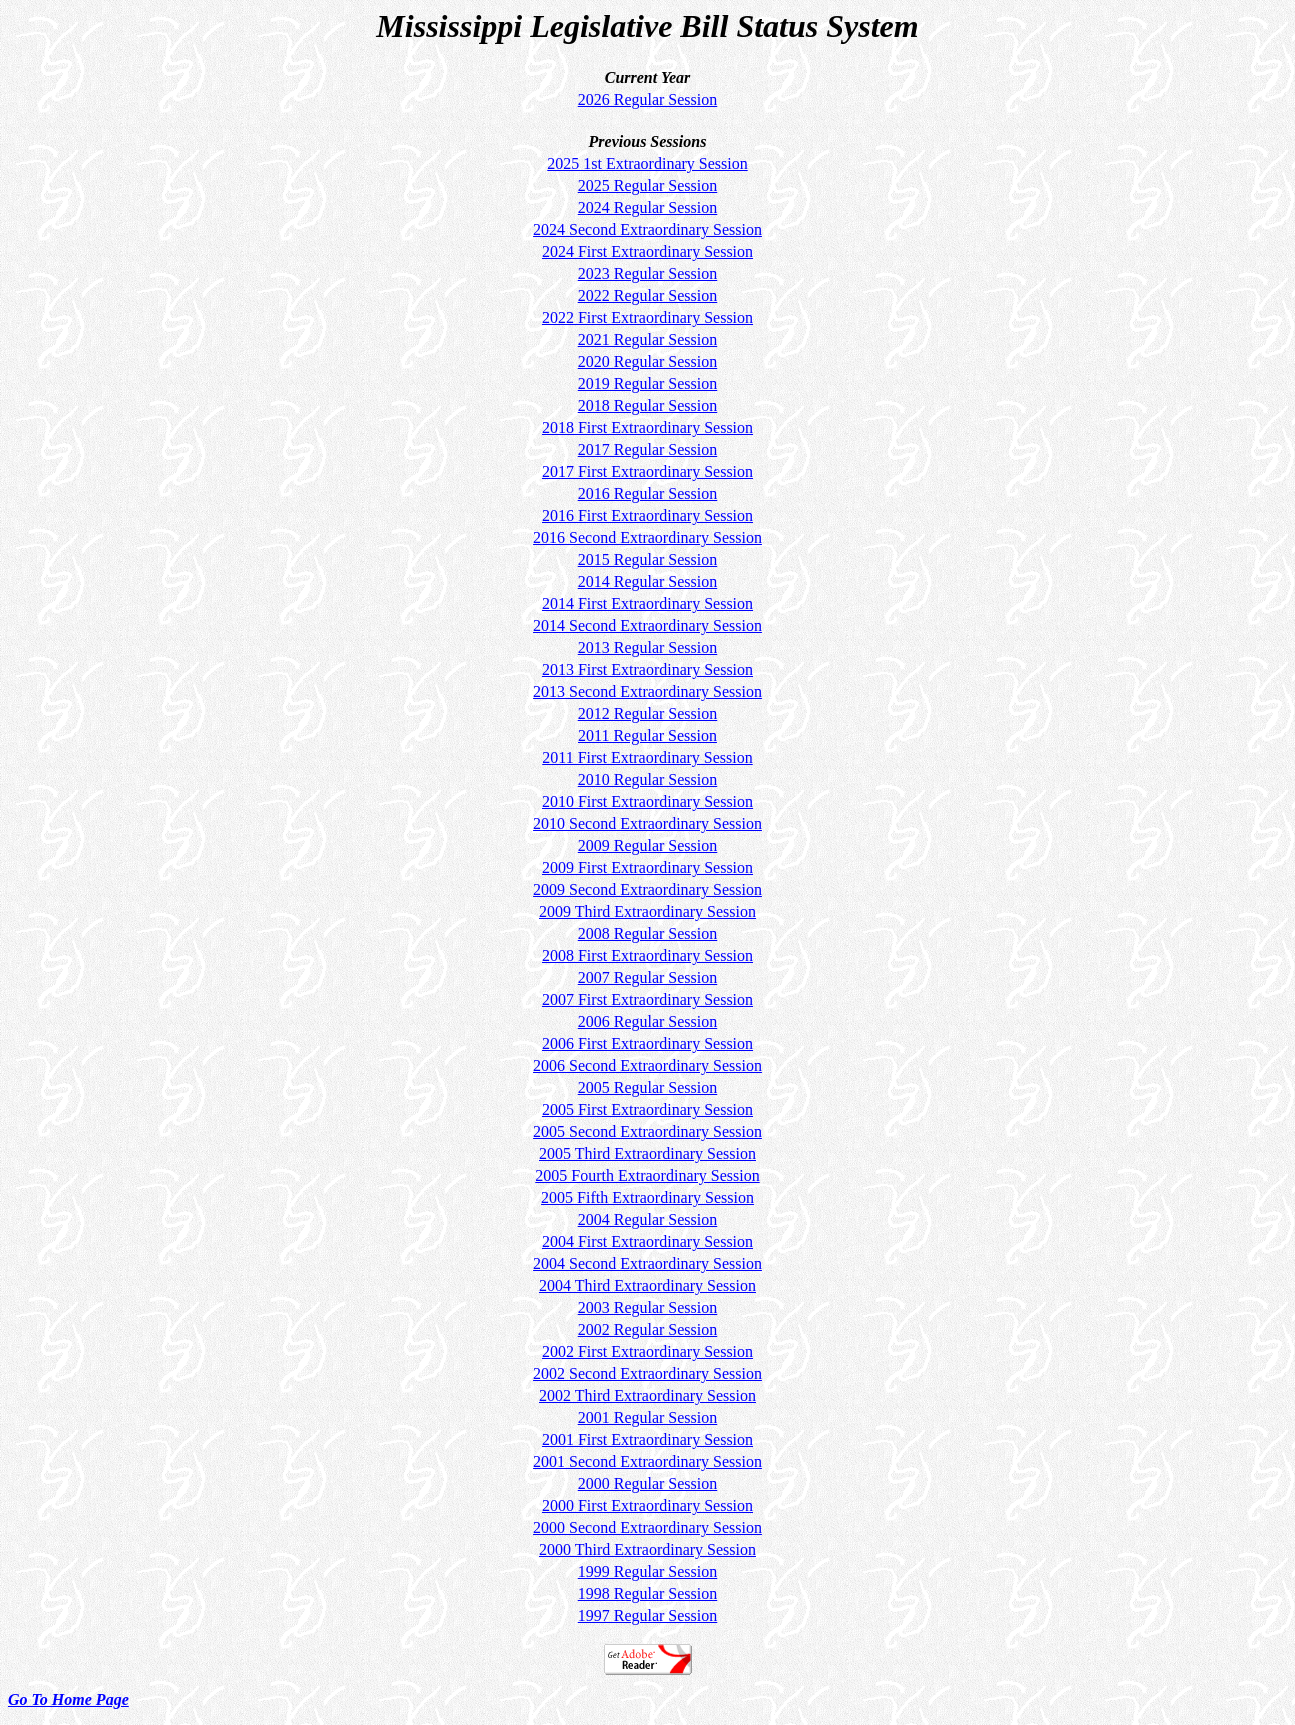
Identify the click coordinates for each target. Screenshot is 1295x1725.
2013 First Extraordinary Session (647, 669)
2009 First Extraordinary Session (647, 867)
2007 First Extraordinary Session (647, 999)
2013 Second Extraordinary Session (647, 691)
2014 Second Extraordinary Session (647, 625)
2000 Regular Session (648, 1483)
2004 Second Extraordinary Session (647, 1263)
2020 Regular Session (648, 361)
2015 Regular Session (648, 559)
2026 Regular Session (648, 99)
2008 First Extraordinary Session (647, 955)
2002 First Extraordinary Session (647, 1351)
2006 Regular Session (648, 1021)
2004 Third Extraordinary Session (647, 1285)
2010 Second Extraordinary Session (647, 823)
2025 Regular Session (648, 185)
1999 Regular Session (648, 1571)
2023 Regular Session (648, 273)
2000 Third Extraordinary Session (647, 1549)
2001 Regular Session (648, 1417)
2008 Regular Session (648, 933)
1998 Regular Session (648, 1593)
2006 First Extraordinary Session (647, 1043)
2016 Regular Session (648, 493)
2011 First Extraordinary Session (647, 757)
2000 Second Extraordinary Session (647, 1527)
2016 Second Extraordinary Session (647, 537)
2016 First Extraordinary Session (647, 515)
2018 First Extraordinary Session (647, 427)
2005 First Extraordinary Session (647, 1109)
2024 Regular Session (648, 207)
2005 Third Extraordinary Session (647, 1153)
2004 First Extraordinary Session (647, 1241)
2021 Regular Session (648, 339)
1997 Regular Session (648, 1615)
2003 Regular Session (648, 1307)
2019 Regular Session (648, 383)
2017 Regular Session (648, 449)
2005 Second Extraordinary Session (647, 1131)
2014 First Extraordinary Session (647, 603)
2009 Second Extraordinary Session (647, 889)
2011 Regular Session (647, 735)
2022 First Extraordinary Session (647, 317)
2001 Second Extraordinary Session (647, 1461)
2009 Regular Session (648, 845)
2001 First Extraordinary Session (647, 1439)
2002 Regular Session (648, 1329)
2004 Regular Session (648, 1219)
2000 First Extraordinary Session (647, 1505)
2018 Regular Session (648, 405)
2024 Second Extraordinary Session (647, 229)
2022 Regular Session (648, 295)
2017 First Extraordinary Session (647, 471)
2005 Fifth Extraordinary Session (647, 1197)
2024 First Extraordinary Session (647, 251)
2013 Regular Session (648, 647)
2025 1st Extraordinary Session (647, 163)
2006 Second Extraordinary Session (647, 1065)
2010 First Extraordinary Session (647, 801)
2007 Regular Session (648, 977)
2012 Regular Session (648, 713)
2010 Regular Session (648, 779)
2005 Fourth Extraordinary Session (647, 1175)
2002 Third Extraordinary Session (647, 1395)
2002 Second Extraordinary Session (647, 1373)
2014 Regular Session (648, 581)
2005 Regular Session (648, 1087)
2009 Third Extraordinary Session (647, 911)
